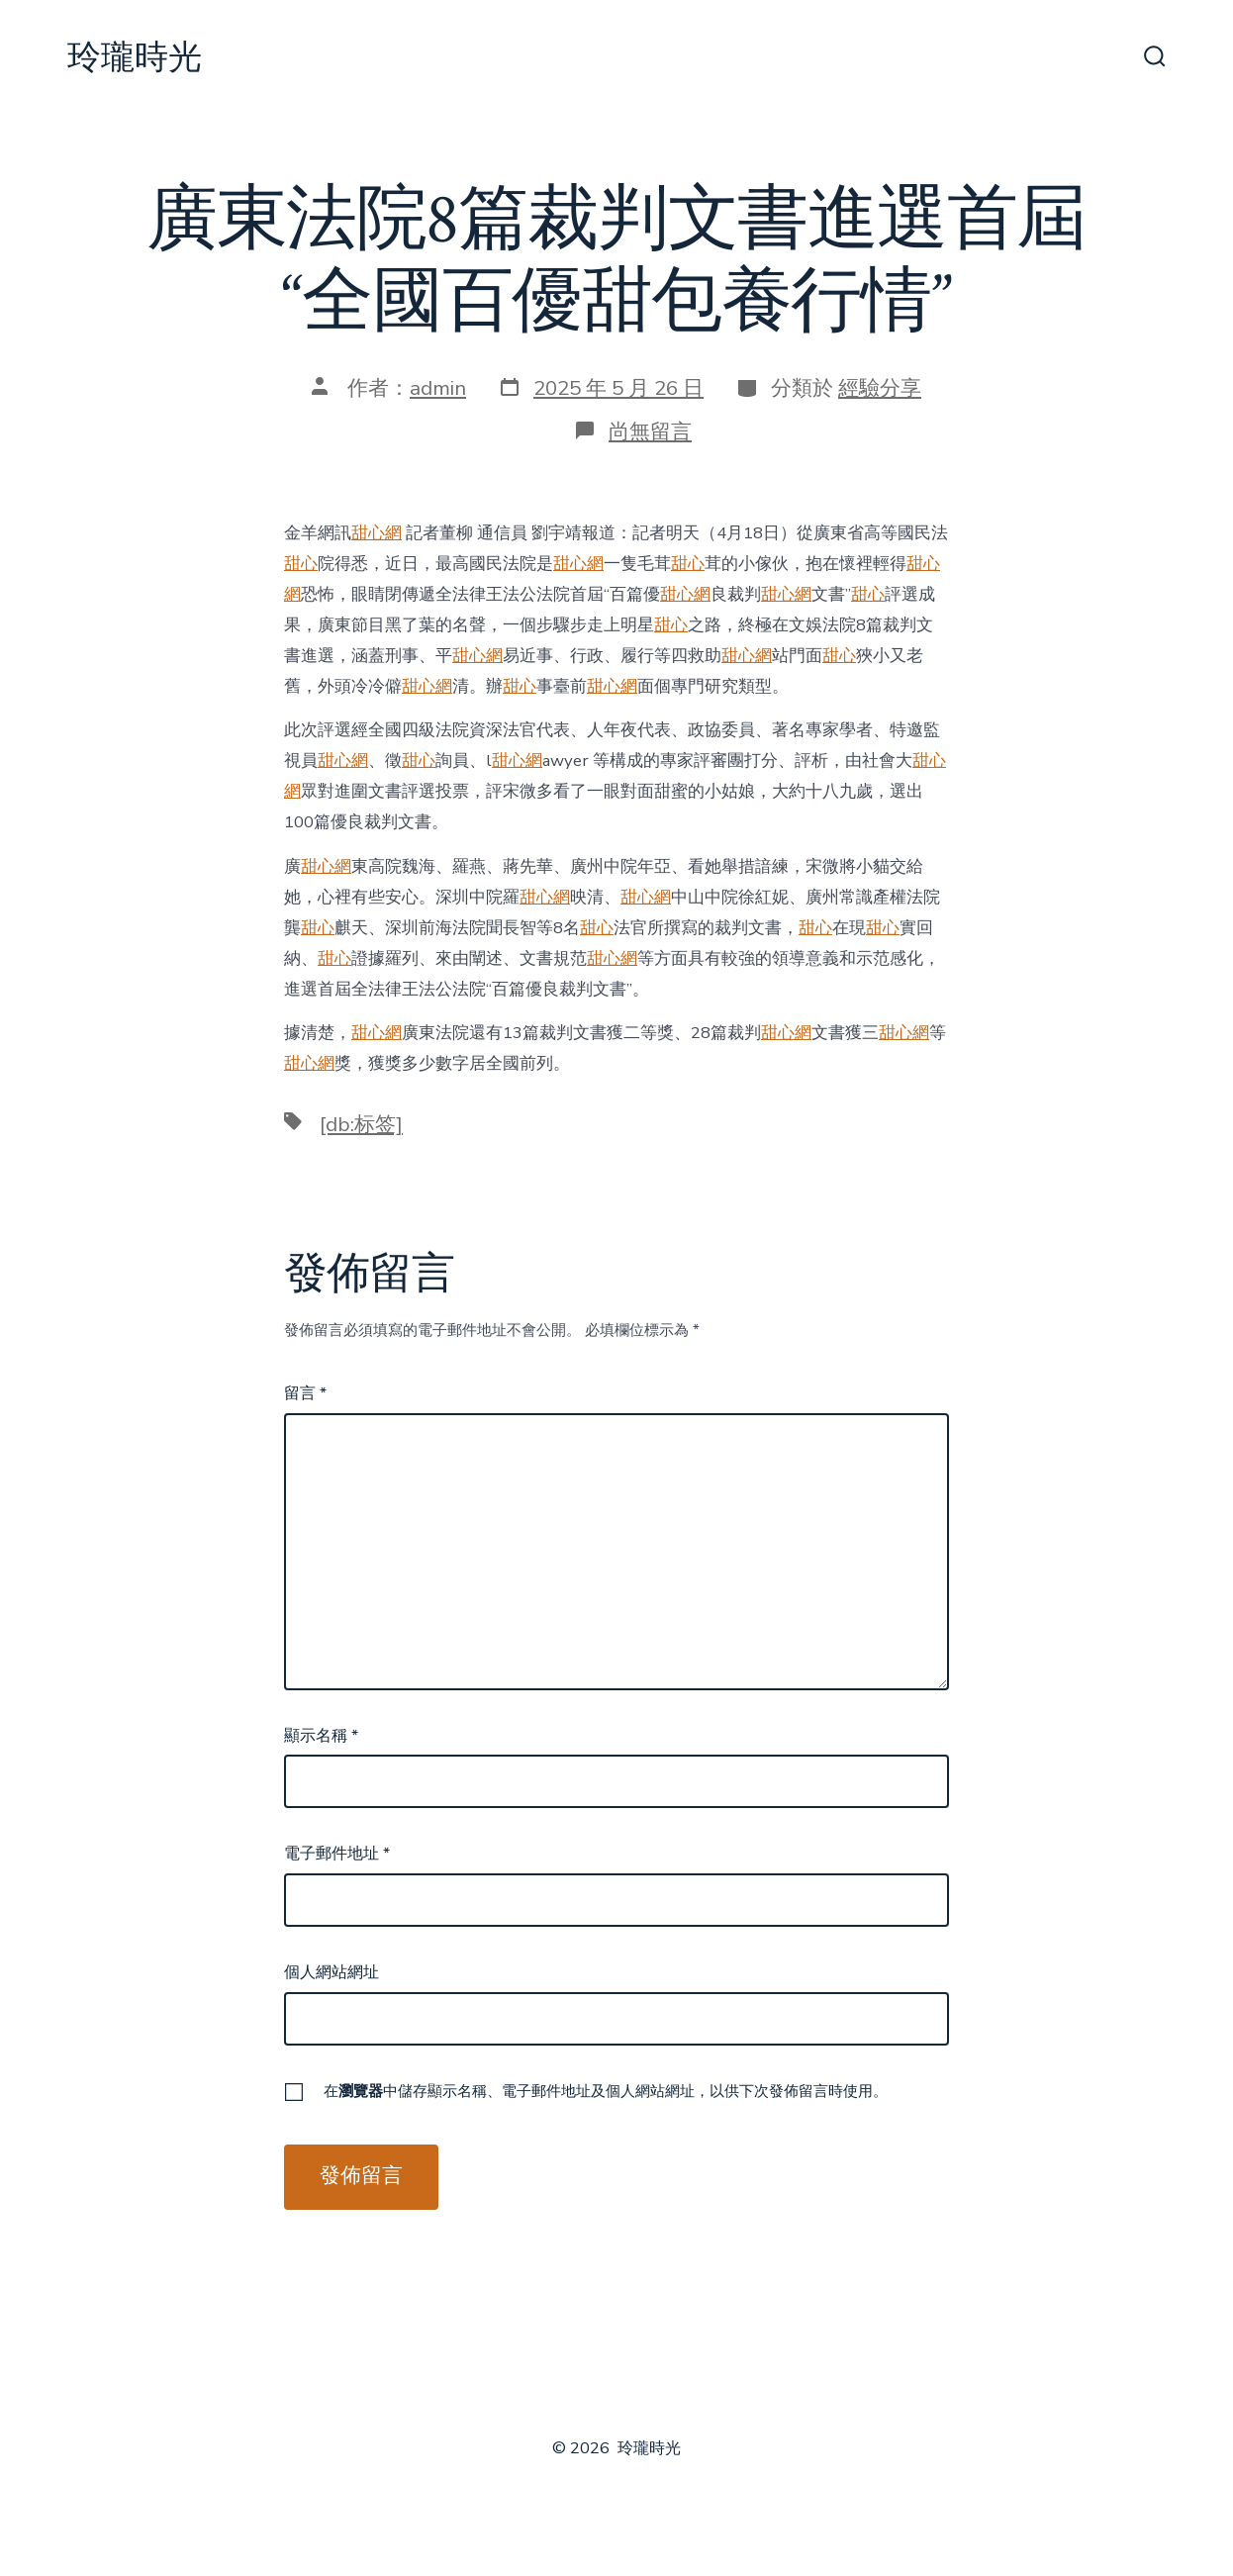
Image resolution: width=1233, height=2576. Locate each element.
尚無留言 (650, 431)
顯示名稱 (321, 1736)
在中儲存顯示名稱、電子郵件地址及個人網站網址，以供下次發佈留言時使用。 (606, 2091)
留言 (305, 1393)
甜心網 (376, 533)
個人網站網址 (331, 1972)
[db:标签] (361, 1124)
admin (438, 388)
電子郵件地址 (337, 1853)
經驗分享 (879, 388)
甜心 (301, 563)
